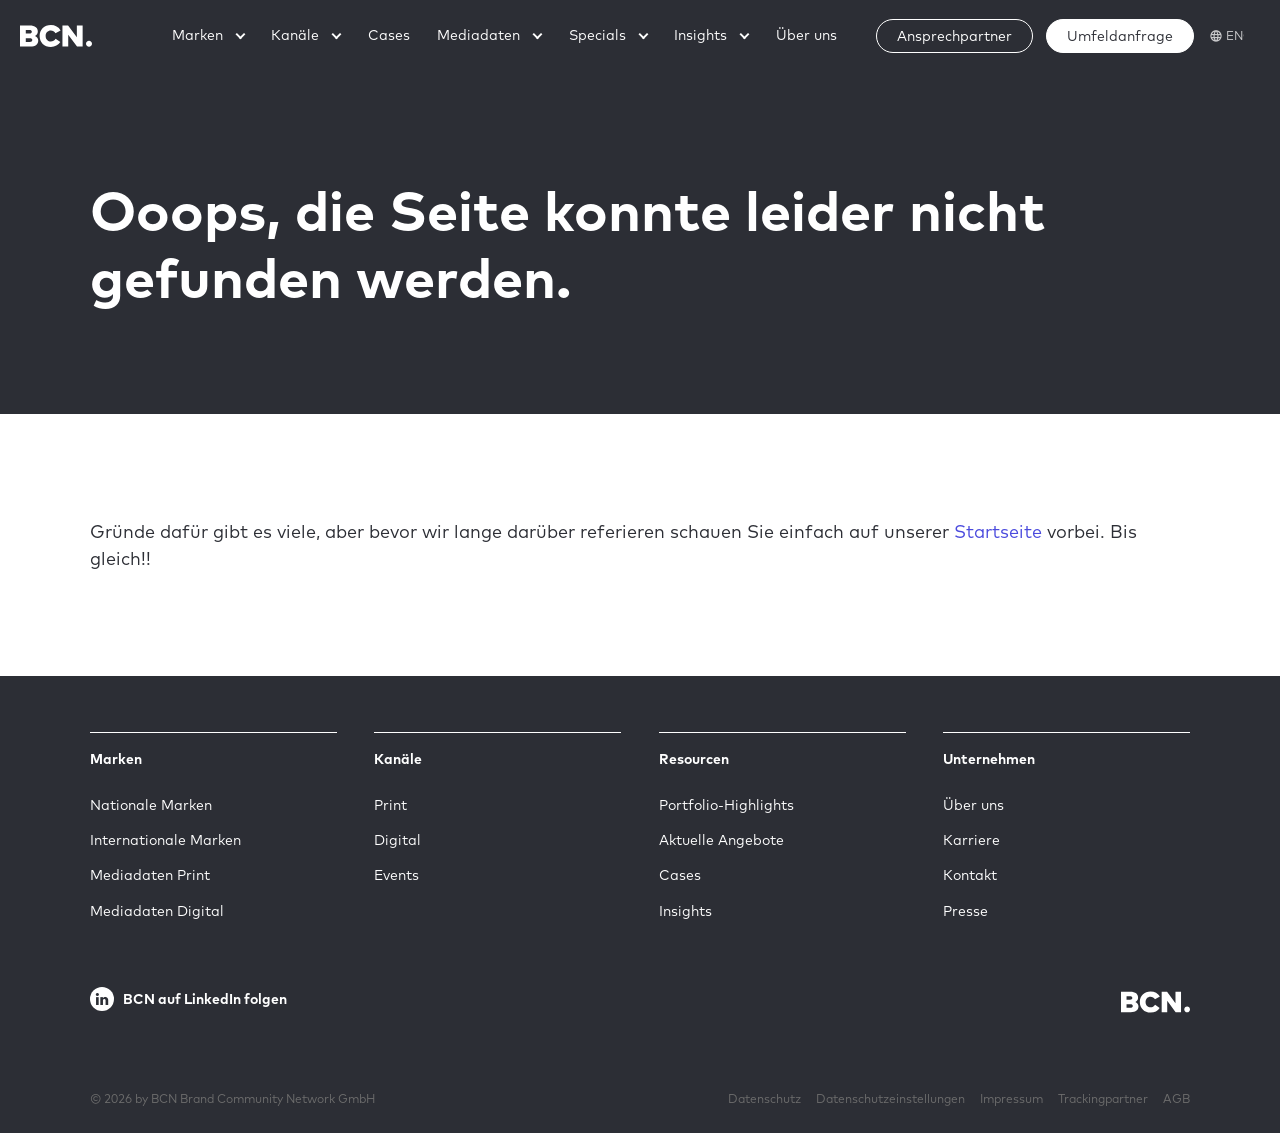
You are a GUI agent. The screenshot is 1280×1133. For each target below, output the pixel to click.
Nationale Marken (151, 805)
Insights (685, 911)
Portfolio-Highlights (726, 805)
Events (396, 875)
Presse (965, 911)
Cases (680, 875)
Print (390, 805)
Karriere (971, 840)
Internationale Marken (165, 840)
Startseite (998, 531)
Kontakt (970, 875)
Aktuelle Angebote (721, 840)
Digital (397, 840)
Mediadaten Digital (157, 911)
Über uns (973, 805)
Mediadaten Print (150, 875)
